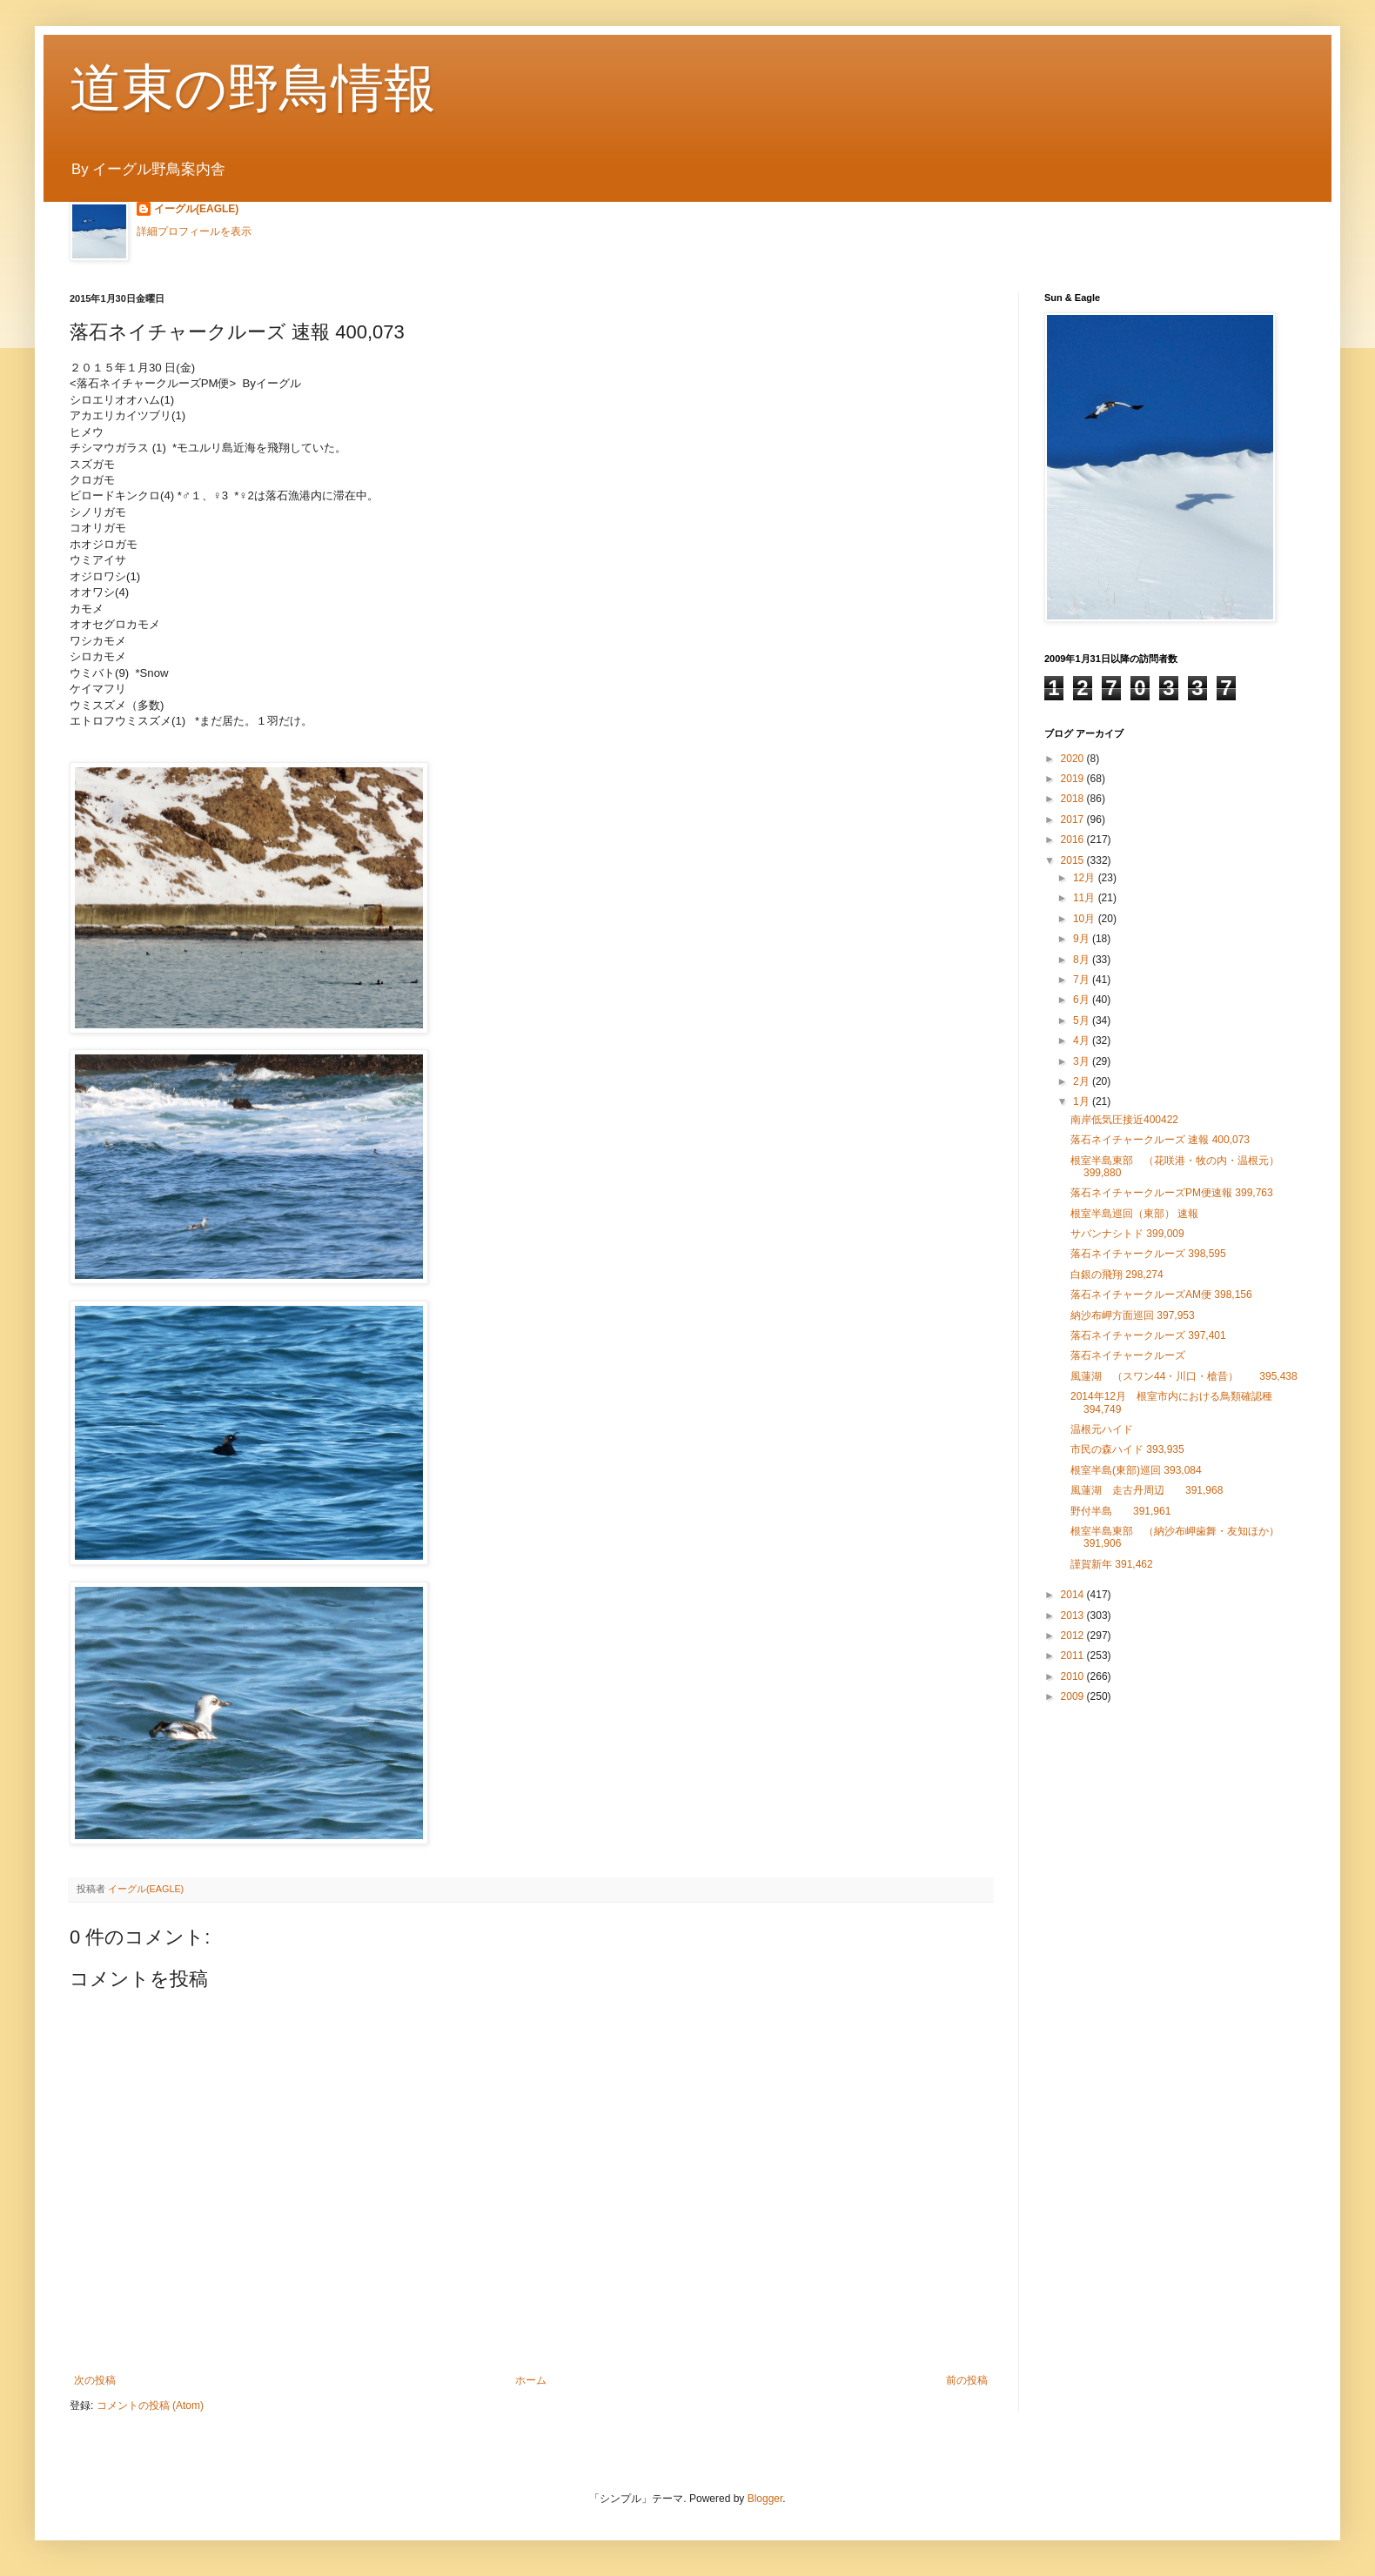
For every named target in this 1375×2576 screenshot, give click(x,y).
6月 (1082, 1000)
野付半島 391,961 (1120, 1511)
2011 (1074, 1655)
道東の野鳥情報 (253, 88)
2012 (1074, 1635)
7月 (1082, 980)
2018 (1074, 799)
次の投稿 (95, 2380)
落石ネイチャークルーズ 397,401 (1148, 1335)
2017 (1074, 819)
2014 (1074, 1595)
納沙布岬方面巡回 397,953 (1132, 1315)
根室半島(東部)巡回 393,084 (1136, 1470)
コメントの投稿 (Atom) (150, 2405)
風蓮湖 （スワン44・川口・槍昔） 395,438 (1184, 1376)
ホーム (531, 2380)
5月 (1082, 1020)
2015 (1074, 860)
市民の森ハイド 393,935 (1127, 1449)
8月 (1082, 959)
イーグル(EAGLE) (196, 209)
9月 (1082, 939)
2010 (1074, 1676)
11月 (1085, 898)
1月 (1082, 1101)
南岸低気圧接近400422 (1124, 1120)
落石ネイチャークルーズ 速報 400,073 (1160, 1140)
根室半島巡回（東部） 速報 (1134, 1214)
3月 (1082, 1061)
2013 (1074, 1615)
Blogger (765, 2498)
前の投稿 (967, 2380)
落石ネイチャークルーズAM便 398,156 (1161, 1294)
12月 (1085, 878)
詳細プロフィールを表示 (194, 231)
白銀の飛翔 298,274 (1117, 1274)
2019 (1074, 779)
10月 (1085, 919)
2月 (1082, 1081)
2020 (1074, 759)
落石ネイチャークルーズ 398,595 (1148, 1254)
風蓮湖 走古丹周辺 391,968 (1151, 1490)
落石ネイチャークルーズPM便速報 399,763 (1171, 1193)
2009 (1074, 1696)
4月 (1082, 1040)
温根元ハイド (1101, 1429)
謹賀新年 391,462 (1111, 1564)
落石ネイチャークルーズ (1127, 1355)
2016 (1074, 839)
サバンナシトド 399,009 (1127, 1234)
